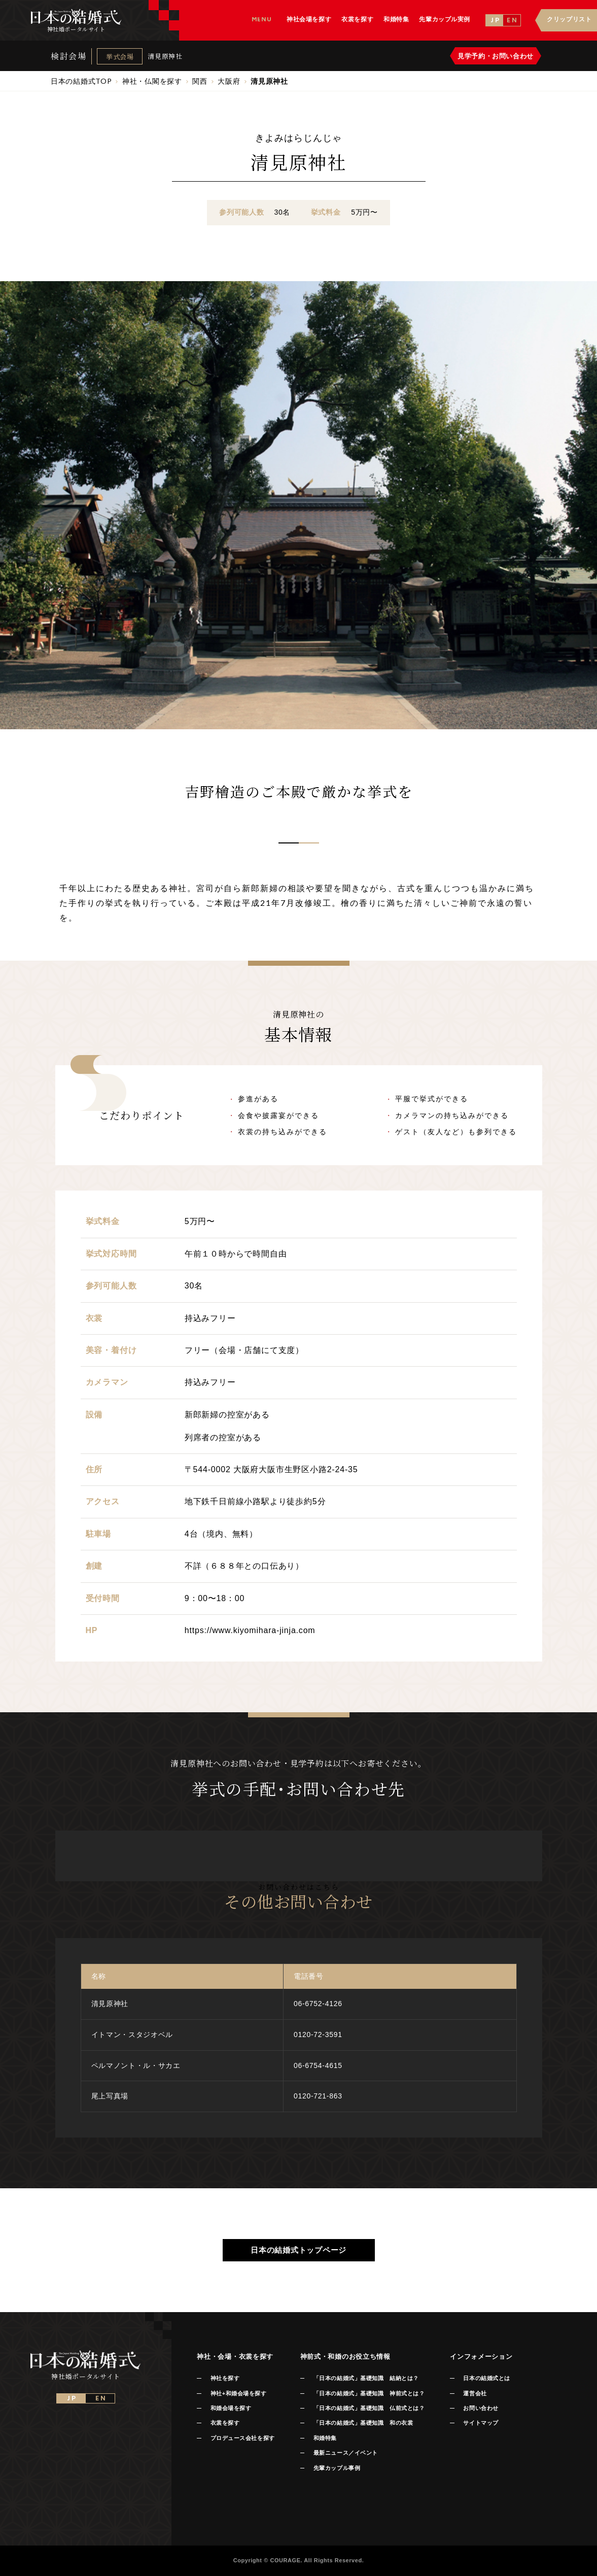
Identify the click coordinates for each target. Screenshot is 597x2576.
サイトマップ (480, 2423)
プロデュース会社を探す (242, 2438)
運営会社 (474, 2393)
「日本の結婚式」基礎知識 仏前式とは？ (369, 2408)
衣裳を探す (225, 2423)
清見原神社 (165, 56)
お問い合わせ (480, 2408)
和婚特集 (325, 2438)
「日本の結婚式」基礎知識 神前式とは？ (369, 2393)
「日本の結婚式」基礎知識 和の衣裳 (363, 2423)
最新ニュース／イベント (345, 2453)
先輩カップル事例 (336, 2468)
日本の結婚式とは (486, 2378)
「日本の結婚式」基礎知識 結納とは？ (366, 2378)
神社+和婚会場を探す (238, 2393)
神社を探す (225, 2378)
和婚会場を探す (231, 2408)
